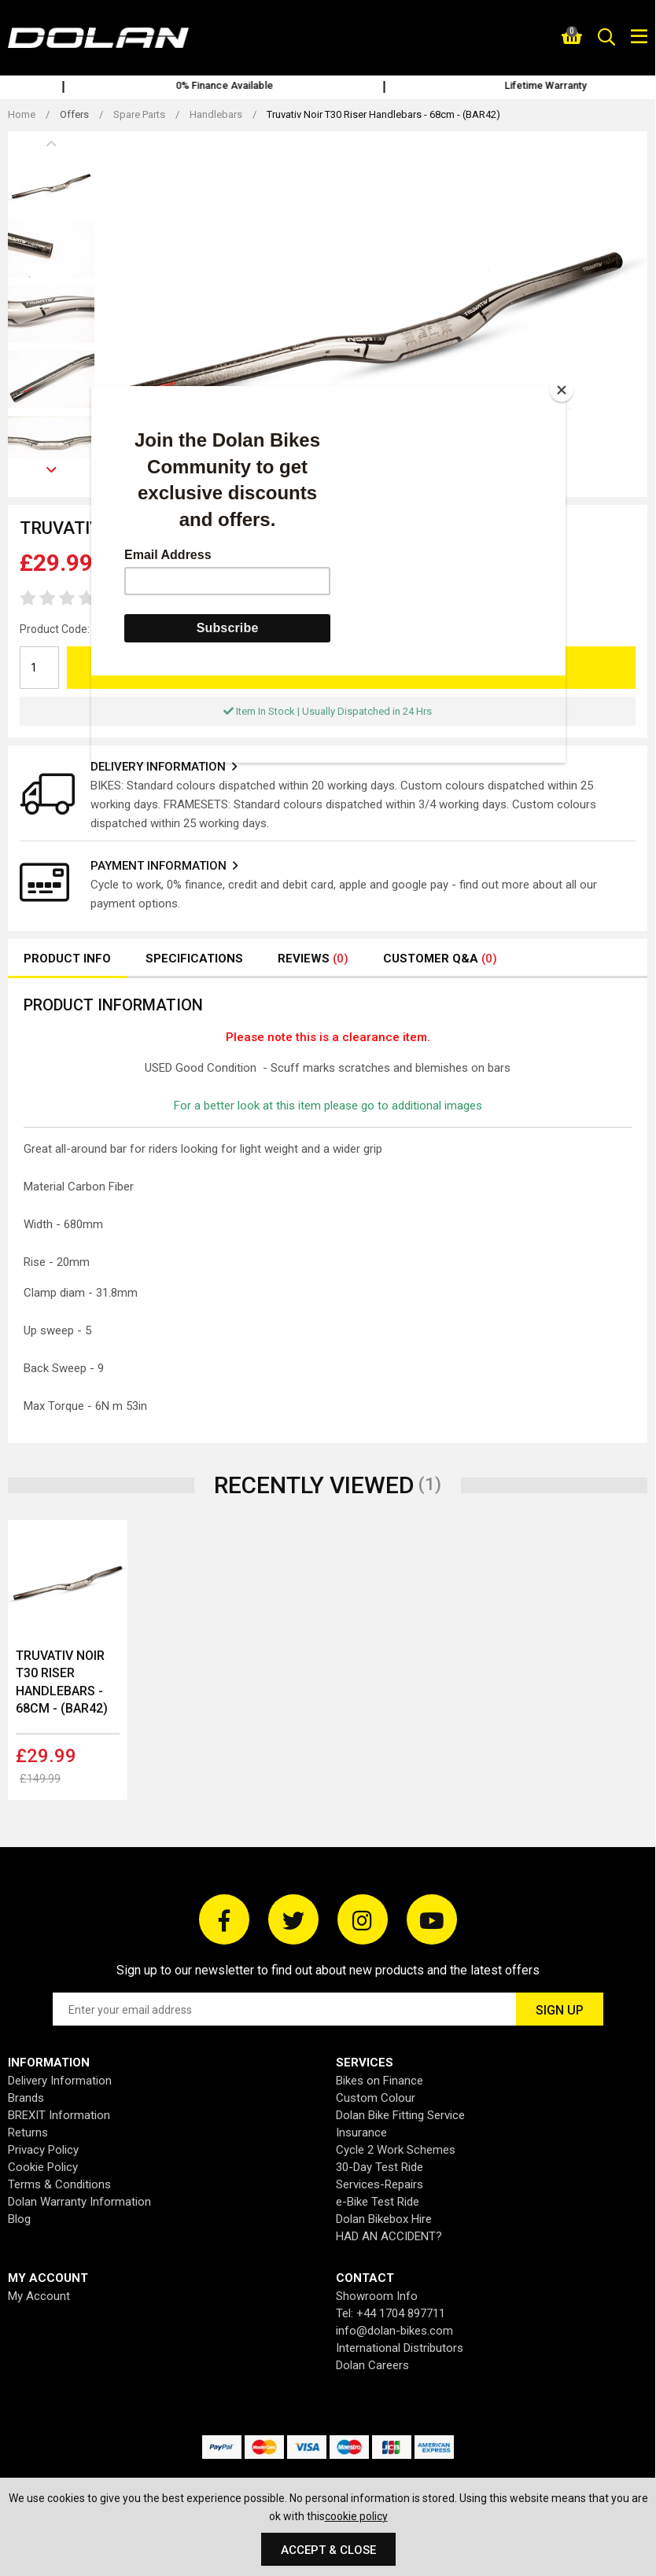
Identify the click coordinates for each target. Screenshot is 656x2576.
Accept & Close (328, 2550)
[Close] (561, 390)
